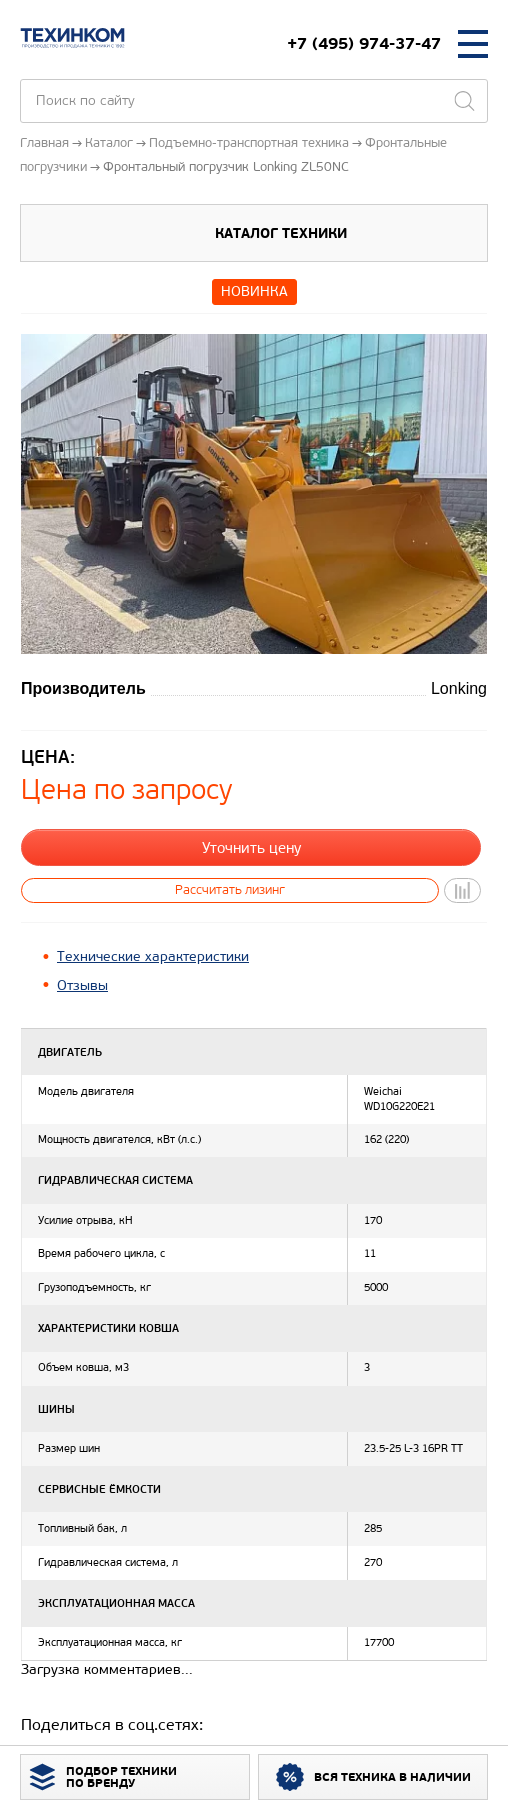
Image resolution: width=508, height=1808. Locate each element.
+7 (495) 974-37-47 (364, 43)
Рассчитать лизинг (230, 889)
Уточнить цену (251, 848)
